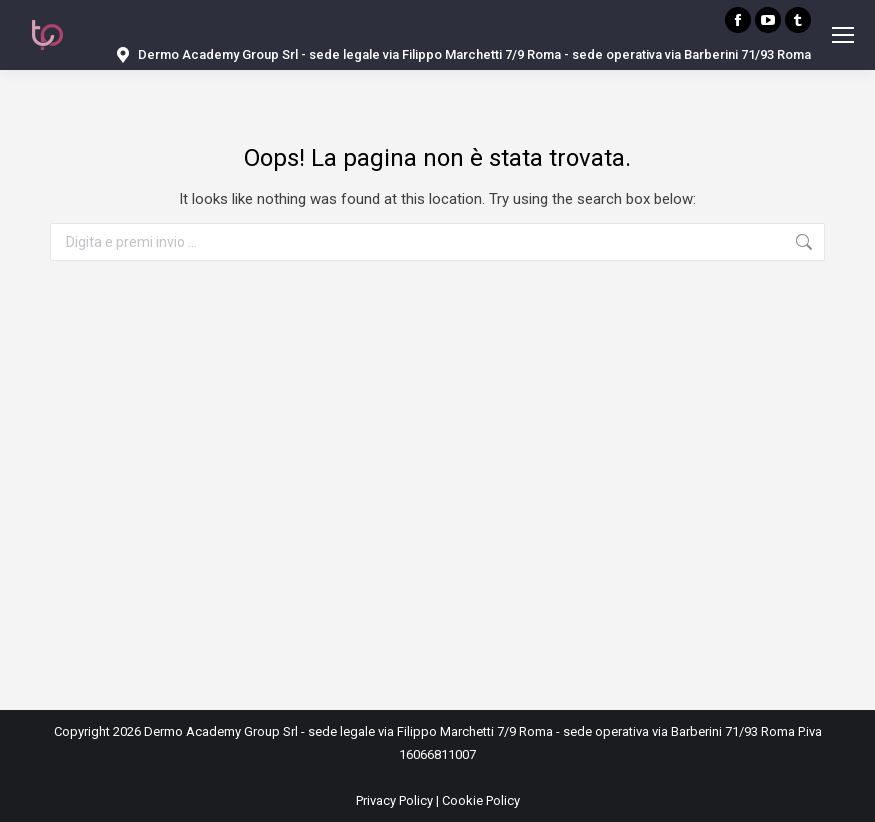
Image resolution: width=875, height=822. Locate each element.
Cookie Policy (481, 800)
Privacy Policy (394, 800)
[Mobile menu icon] (843, 35)
